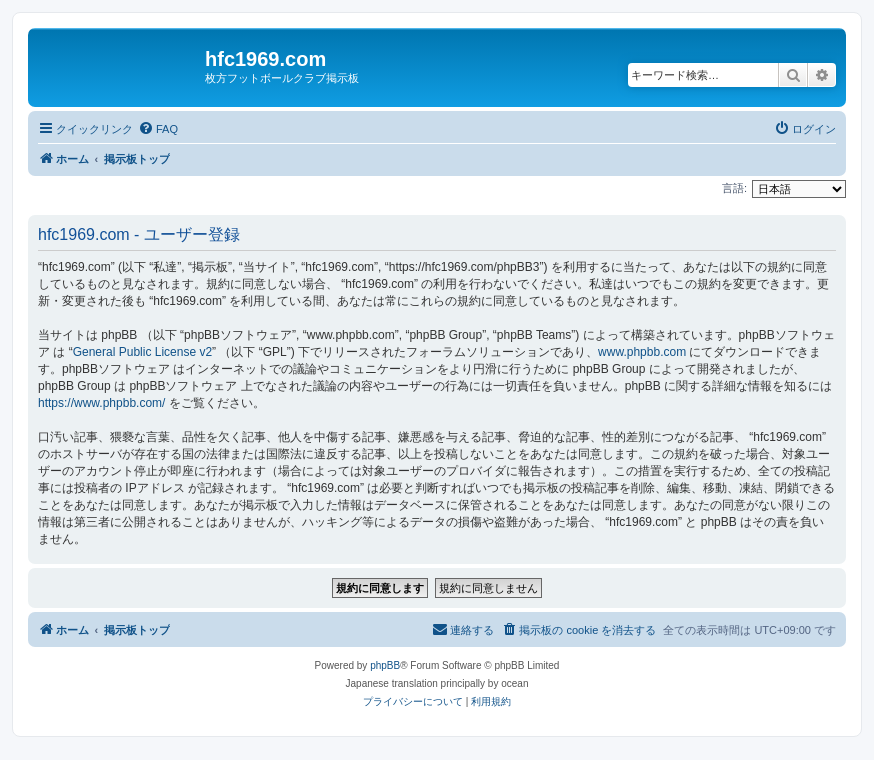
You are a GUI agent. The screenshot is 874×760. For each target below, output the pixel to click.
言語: (734, 188)
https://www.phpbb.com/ (101, 403)
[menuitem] (158, 129)
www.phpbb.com (642, 352)
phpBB (385, 665)
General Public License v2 (142, 352)
